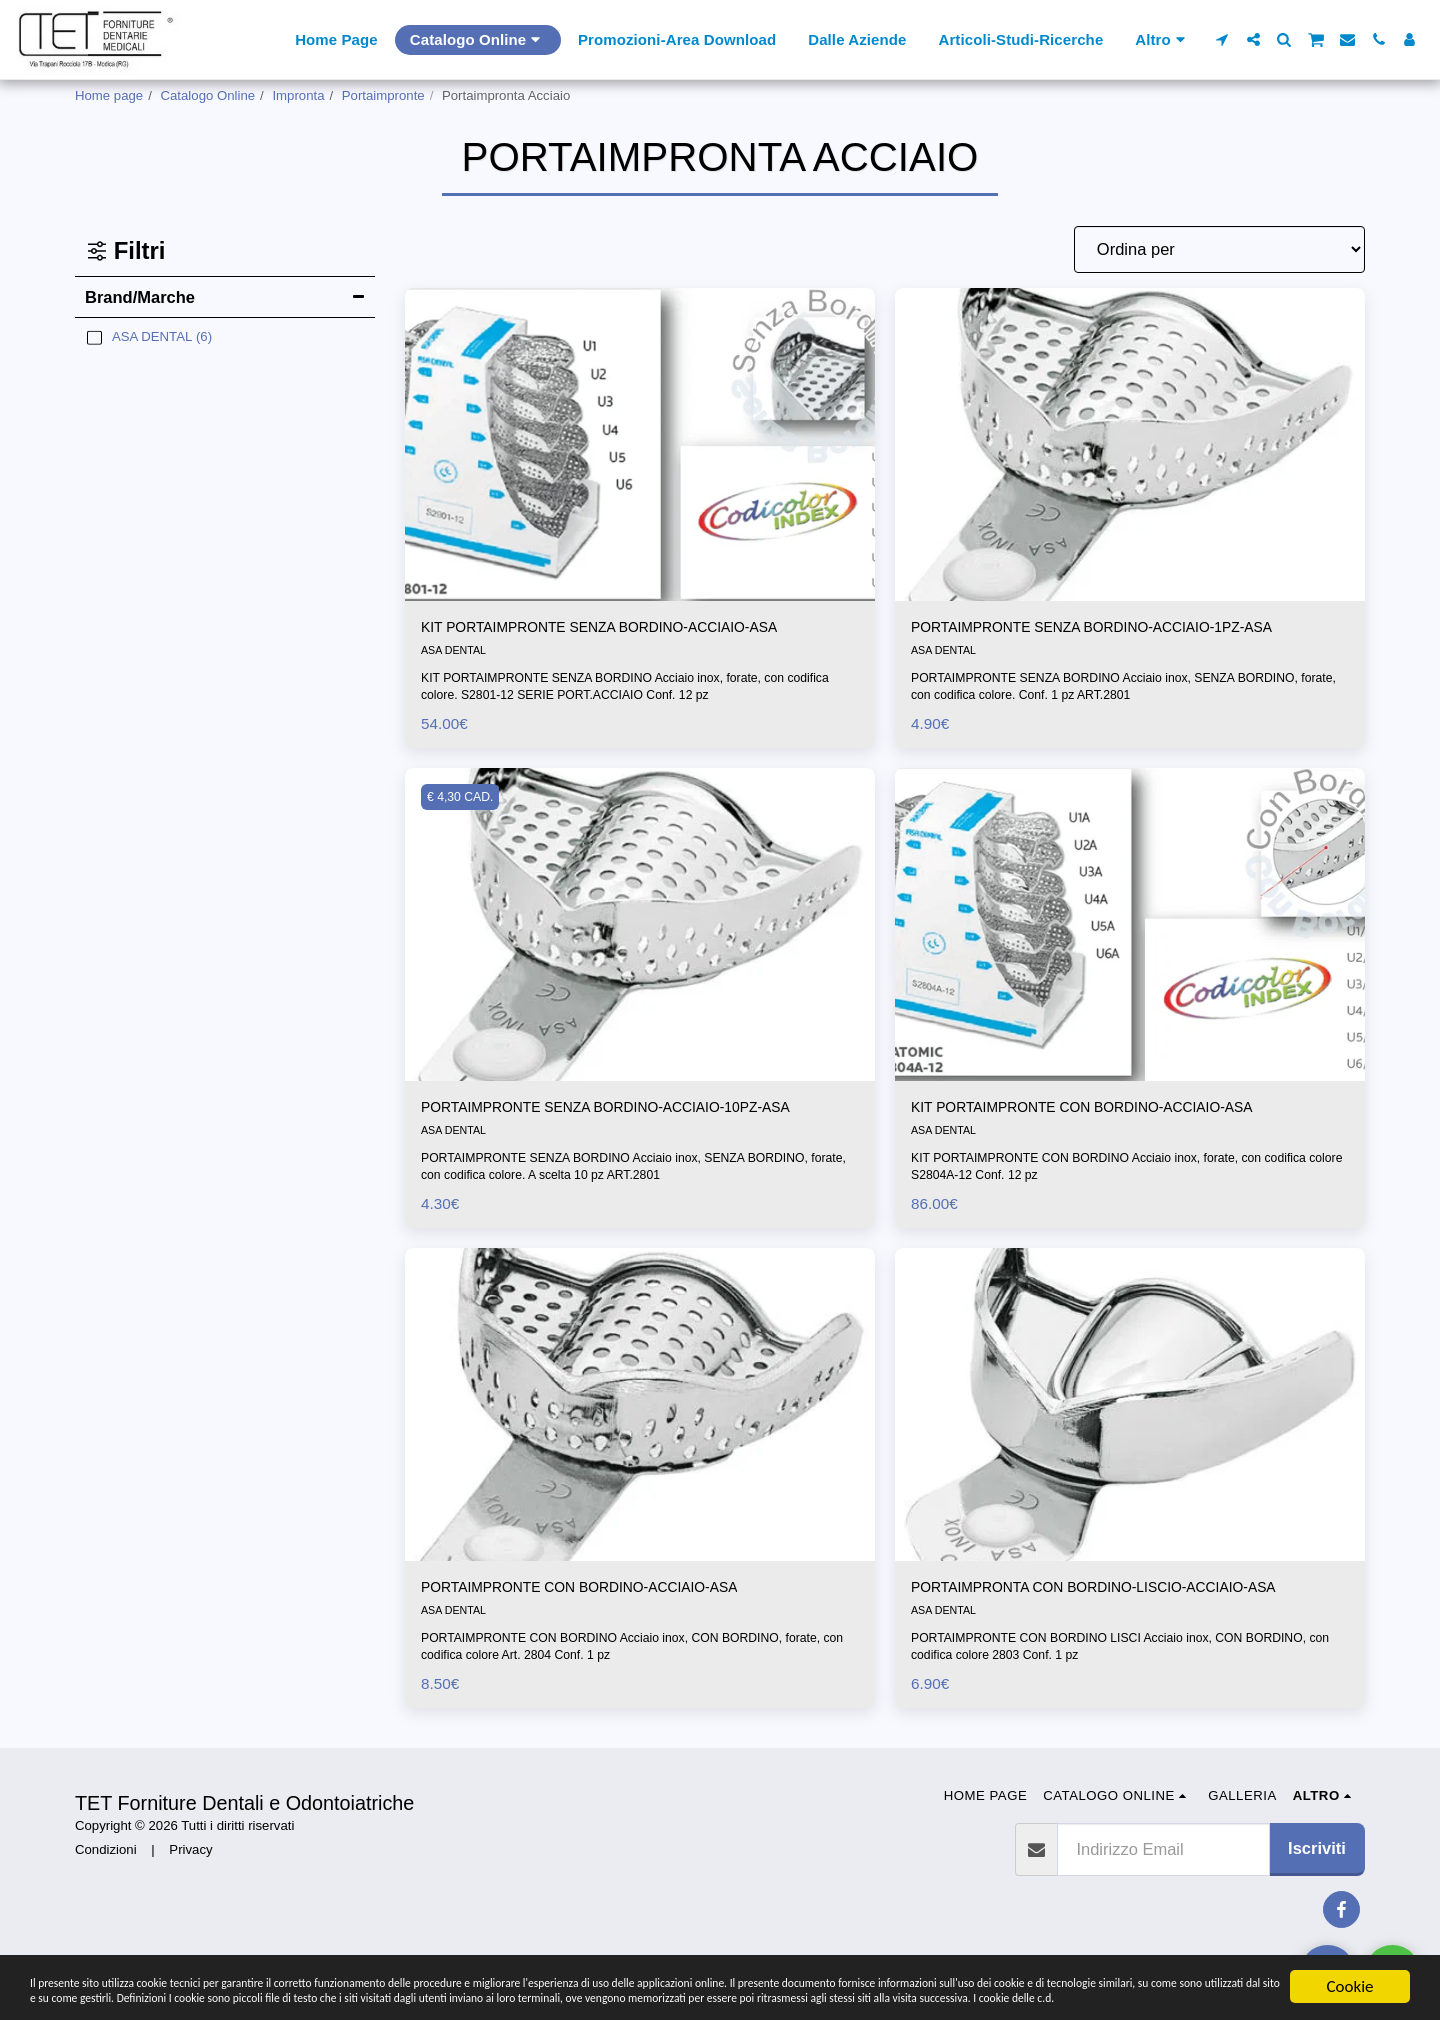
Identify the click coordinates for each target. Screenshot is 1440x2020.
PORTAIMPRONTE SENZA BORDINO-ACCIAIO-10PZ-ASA (624, 1125)
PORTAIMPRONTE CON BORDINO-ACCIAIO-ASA (609, 1622)
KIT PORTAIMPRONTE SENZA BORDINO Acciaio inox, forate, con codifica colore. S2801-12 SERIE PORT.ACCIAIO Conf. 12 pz (617, 690)
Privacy (190, 1886)
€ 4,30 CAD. (465, 800)
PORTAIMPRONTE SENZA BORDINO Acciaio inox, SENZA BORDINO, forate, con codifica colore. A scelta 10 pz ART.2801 (630, 1199)
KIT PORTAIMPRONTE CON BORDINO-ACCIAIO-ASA (1114, 1113)
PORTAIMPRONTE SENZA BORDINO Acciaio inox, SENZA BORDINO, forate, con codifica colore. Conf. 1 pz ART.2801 (1120, 690)
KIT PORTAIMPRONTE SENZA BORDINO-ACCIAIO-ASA (633, 629)
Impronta (298, 95)
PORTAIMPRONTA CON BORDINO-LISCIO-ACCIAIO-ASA (1128, 1622)
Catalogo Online (208, 95)
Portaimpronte (383, 95)
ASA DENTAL (456, 654)
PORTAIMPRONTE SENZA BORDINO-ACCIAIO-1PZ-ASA (1126, 629)
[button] (1222, 39)
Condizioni (106, 1886)
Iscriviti (1317, 1885)
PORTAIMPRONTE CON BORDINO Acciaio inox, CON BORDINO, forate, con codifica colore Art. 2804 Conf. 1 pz (637, 1683)
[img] (640, 444)
